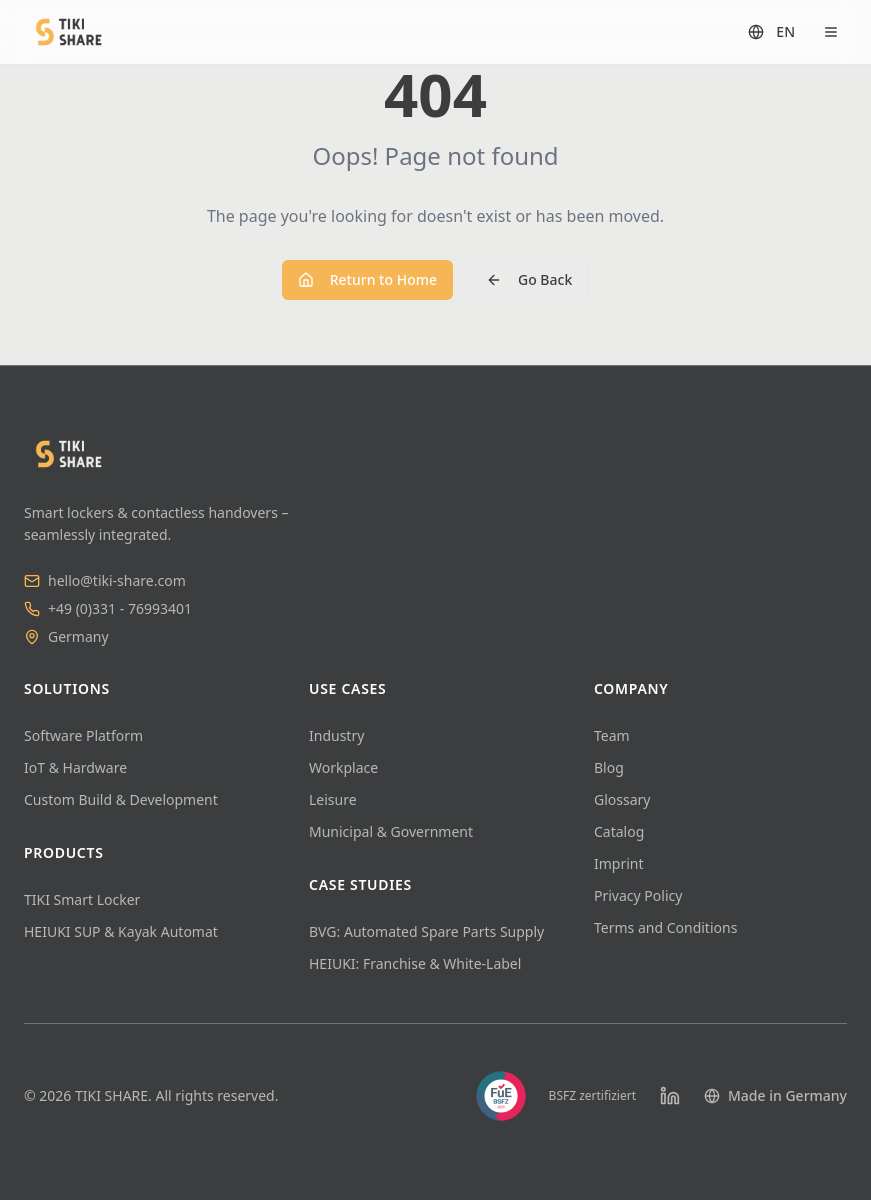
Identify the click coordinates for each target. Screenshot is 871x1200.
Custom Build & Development (121, 799)
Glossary (622, 799)
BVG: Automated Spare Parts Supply (426, 931)
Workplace (343, 767)
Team (612, 735)
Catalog (619, 831)
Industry (336, 735)
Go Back (529, 279)
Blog (609, 767)
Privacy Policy (638, 895)
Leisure (333, 799)
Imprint (619, 863)
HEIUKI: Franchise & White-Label (415, 963)
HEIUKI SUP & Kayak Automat (121, 931)
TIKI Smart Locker (82, 899)
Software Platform (83, 735)
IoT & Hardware (75, 767)
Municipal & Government (391, 831)
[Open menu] (831, 32)
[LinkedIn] (670, 1096)
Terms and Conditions (665, 927)
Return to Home (367, 279)
